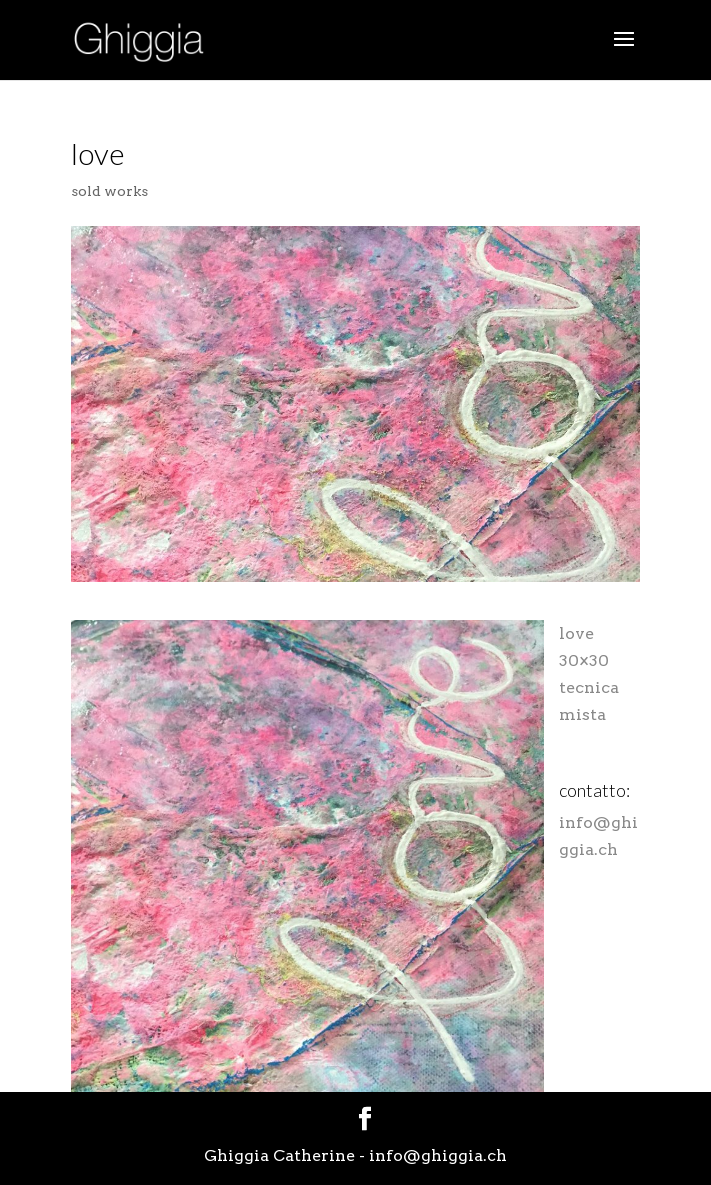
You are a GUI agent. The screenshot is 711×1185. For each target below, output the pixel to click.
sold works (109, 191)
